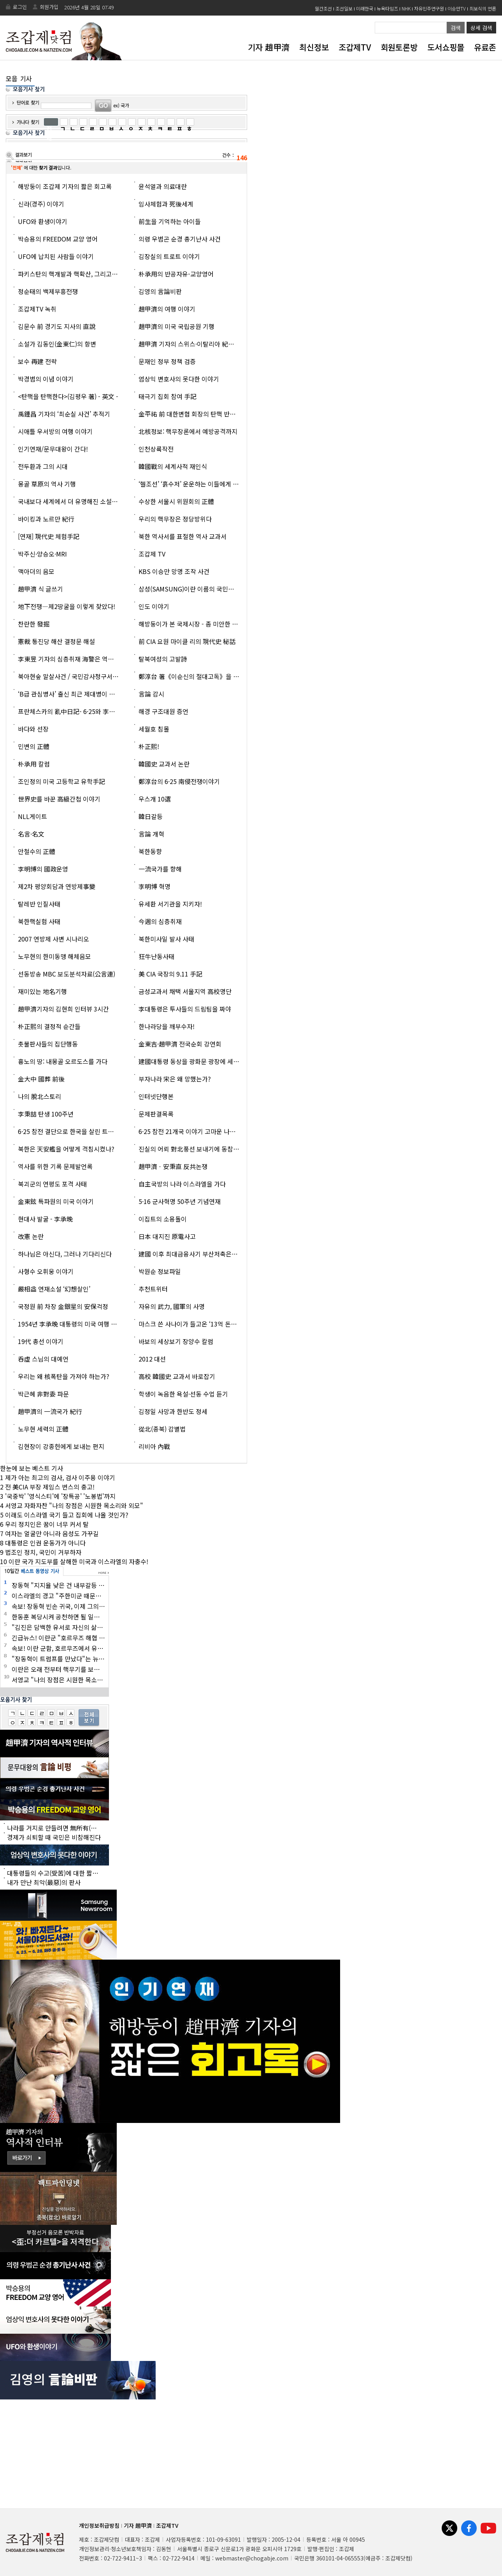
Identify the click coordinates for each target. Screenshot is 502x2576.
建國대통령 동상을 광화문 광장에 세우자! (193, 1061)
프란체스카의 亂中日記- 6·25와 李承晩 (69, 711)
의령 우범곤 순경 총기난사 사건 (180, 238)
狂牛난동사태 (156, 956)
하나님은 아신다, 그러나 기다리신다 (65, 1253)
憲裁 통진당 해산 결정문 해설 (56, 641)
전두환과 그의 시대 (43, 466)
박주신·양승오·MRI (42, 553)
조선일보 (344, 8)
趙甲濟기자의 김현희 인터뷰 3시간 (63, 1008)
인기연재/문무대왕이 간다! (53, 448)
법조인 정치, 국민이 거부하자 (43, 1552)
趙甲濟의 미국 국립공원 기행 (176, 326)
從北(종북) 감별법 (162, 1428)
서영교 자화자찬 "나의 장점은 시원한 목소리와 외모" (74, 1505)
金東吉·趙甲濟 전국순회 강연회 (180, 1043)
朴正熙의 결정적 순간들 (49, 1026)
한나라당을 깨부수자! (167, 1026)
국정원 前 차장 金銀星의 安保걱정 (63, 1306)
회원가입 (49, 6)
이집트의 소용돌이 (163, 1218)
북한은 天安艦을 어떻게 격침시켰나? (66, 1148)
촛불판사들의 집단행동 (48, 1043)
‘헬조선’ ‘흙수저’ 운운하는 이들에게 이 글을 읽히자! (206, 483)
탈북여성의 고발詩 (163, 658)
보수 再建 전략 (37, 361)
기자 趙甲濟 (269, 47)
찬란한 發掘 (33, 623)
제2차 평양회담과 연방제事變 (56, 886)
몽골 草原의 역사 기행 (47, 483)
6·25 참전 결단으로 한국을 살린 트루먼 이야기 (78, 1131)
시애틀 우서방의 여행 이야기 (55, 431)
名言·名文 (31, 833)
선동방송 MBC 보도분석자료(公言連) (66, 973)
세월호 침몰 (154, 728)
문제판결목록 (156, 1113)
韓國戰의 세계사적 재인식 (173, 466)
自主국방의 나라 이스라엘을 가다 (182, 1183)
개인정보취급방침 (99, 2525)
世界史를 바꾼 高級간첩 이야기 (59, 798)
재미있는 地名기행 (42, 991)
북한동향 (150, 851)
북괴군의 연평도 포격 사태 (52, 1183)
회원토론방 (399, 47)
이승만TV (457, 8)
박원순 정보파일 (160, 1271)
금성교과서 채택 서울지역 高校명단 (185, 991)
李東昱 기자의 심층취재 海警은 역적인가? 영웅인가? (87, 658)
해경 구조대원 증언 (163, 711)
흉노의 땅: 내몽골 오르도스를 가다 (62, 1061)
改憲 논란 (31, 1236)
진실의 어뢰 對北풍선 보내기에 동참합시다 (195, 1148)
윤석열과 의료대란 (163, 186)
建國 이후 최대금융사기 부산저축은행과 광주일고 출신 (210, 1253)
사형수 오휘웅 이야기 (46, 1271)
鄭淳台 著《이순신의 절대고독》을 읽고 (192, 676)
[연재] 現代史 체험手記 (48, 536)
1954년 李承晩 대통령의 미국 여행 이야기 (73, 1323)
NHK (406, 8)
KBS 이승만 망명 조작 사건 (174, 571)
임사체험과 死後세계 (166, 203)
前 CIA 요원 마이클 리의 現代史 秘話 (187, 641)
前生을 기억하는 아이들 (170, 221)
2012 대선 (152, 1358)
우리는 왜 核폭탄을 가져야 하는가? (63, 1376)
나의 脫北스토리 (39, 1096)
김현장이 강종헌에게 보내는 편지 (61, 1446)
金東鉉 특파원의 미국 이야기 (56, 1201)
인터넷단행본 (156, 1096)
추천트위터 (153, 1288)
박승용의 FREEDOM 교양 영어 (58, 238)
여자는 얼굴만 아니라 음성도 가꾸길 (52, 1533)
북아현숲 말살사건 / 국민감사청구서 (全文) (74, 676)
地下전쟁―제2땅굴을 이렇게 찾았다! (66, 606)
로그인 (20, 6)
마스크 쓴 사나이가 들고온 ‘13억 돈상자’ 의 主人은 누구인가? (219, 1323)
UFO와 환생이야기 (42, 221)
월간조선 (323, 8)
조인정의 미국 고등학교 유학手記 (61, 781)
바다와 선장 (33, 728)
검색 (456, 28)
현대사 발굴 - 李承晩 (45, 1218)
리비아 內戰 (154, 1446)
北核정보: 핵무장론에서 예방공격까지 (188, 431)
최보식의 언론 (482, 8)
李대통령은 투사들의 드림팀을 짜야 (185, 1008)
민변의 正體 (33, 746)
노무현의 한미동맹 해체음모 (54, 956)
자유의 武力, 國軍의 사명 (172, 1306)
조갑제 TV (152, 553)
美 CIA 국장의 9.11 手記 (170, 973)
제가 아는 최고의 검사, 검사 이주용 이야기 (60, 1477)
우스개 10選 (155, 798)
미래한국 (364, 8)
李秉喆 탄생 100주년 (46, 1113)
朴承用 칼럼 (34, 763)
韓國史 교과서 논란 (164, 763)
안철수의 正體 (36, 851)
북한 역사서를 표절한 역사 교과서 (182, 536)
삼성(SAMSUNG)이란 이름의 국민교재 (189, 588)
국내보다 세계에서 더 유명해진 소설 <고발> (75, 501)
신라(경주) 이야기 (41, 203)
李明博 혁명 (154, 886)
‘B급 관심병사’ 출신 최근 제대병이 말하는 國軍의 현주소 (91, 693)
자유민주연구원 (429, 8)
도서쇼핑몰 (445, 47)
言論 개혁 (151, 833)
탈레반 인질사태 (39, 903)
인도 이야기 (154, 606)
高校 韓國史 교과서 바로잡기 (177, 1376)
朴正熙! (149, 746)
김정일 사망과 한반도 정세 (173, 1411)
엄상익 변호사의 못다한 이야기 (179, 378)
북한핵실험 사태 (39, 921)
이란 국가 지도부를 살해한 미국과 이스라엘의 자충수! (78, 1561)
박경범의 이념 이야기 (46, 378)
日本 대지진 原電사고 (167, 1236)
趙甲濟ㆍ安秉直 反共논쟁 (173, 1166)
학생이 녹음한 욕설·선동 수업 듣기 (183, 1393)
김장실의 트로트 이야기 (169, 256)
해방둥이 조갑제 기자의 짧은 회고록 (65, 186)
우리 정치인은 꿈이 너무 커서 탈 (47, 1524)
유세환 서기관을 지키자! (170, 903)
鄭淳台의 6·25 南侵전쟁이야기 (179, 781)
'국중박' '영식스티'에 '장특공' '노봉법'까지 (60, 1496)
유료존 (485, 47)
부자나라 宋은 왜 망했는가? (175, 1078)
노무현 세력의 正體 (43, 1428)
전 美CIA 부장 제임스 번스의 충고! (50, 1486)
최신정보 (314, 47)
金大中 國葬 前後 (41, 1078)
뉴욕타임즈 (387, 8)
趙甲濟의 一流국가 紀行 (50, 1411)
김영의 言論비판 (160, 291)
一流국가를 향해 (160, 868)
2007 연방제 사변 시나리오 (53, 938)
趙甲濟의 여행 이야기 (167, 308)
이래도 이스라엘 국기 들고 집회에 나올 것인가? (66, 1514)
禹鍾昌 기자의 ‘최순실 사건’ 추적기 (64, 413)
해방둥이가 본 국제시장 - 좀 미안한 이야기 (194, 623)
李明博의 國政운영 (43, 868)
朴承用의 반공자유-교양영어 (176, 273)
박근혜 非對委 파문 (43, 1393)
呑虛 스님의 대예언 (43, 1358)
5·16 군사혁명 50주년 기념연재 (180, 1201)
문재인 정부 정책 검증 (167, 361)
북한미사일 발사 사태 (166, 938)
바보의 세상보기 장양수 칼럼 (176, 1341)
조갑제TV (355, 47)
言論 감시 (151, 693)
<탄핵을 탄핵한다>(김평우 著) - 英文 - (68, 396)
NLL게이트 (32, 816)
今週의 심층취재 (160, 921)
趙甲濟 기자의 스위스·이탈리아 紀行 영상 (193, 343)
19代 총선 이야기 (40, 1341)
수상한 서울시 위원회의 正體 (176, 501)
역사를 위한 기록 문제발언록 (55, 1166)
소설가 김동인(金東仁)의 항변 (57, 343)
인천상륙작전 (156, 448)
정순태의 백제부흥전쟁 (48, 291)
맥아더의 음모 (36, 571)
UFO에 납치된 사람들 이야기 (56, 256)
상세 (481, 28)
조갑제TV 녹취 (37, 308)
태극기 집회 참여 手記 (168, 396)
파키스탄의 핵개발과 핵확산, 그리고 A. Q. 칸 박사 (82, 273)
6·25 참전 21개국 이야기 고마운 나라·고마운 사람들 (206, 1131)
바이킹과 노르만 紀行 (46, 518)
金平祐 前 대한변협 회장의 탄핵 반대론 (190, 413)
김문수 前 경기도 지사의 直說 (56, 326)
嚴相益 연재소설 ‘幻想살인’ (54, 1288)
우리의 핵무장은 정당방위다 (175, 518)
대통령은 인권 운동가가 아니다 (45, 1542)
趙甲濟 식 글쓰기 (40, 588)
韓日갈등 (151, 816)
